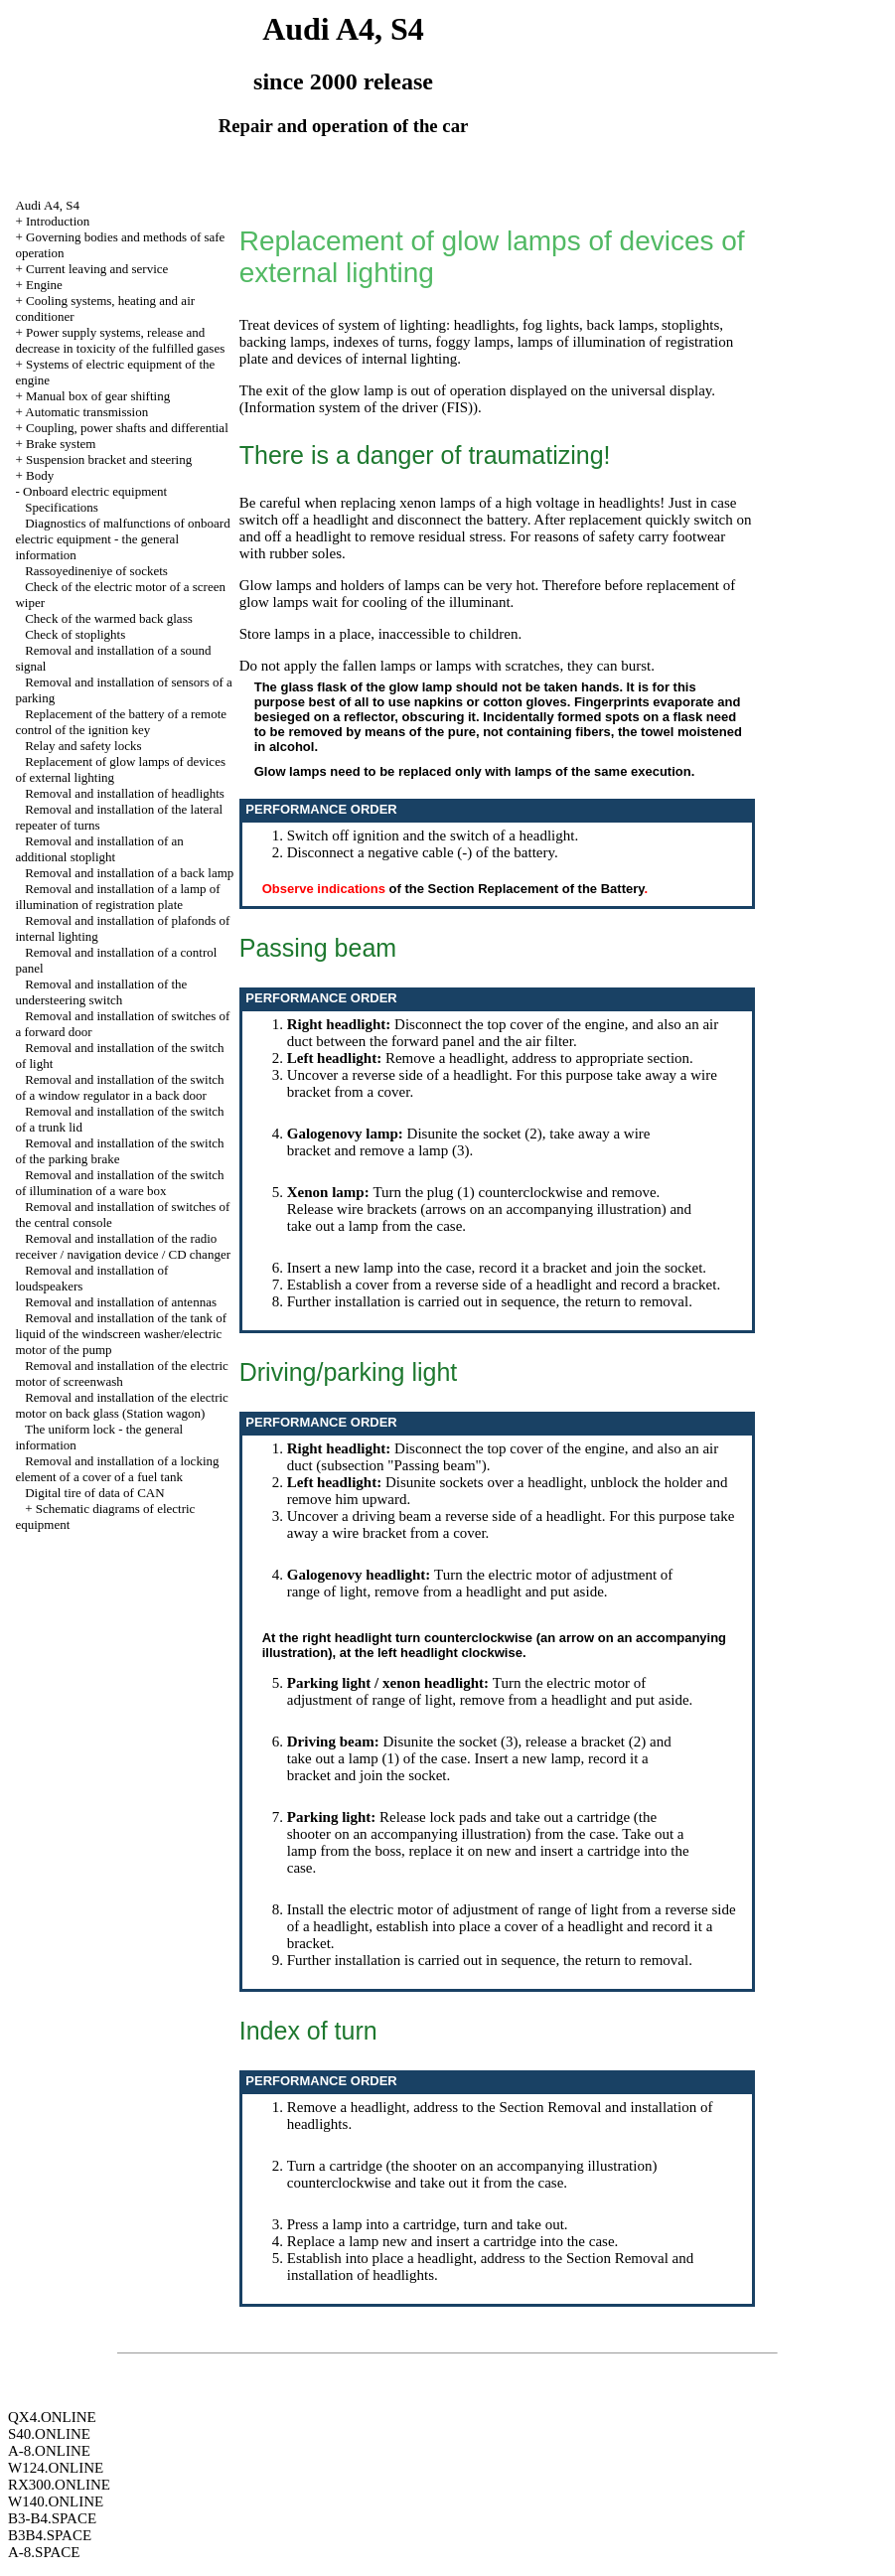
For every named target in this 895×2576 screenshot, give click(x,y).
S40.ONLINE (49, 2434)
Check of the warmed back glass (109, 618)
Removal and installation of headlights (124, 793)
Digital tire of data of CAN (94, 1492)
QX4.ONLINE (52, 2417)
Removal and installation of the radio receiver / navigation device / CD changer (122, 1246)
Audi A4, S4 (47, 205)
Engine (44, 284)
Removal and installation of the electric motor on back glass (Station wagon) (121, 1405)
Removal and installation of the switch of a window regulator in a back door (119, 1087)
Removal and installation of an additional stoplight (99, 848)
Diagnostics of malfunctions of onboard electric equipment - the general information (122, 539)
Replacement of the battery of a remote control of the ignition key (120, 721)
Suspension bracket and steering (109, 459)
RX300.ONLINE (59, 2485)
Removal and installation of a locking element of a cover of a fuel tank (117, 1468)
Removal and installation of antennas (121, 1301)
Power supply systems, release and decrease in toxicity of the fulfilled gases (119, 340)
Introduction (57, 221)
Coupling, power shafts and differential (127, 427)
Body (40, 475)
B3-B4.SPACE (52, 2518)
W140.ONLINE (55, 2501)
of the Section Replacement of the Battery (517, 888)
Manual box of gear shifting (98, 395)
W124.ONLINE (55, 2468)
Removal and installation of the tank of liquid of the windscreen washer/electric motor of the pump (120, 1333)
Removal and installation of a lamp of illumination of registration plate (117, 896)
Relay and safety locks (83, 745)
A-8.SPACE (43, 2552)
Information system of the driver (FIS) (358, 407)
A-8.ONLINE (49, 2451)
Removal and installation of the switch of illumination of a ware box (119, 1182)
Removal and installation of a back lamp (129, 872)
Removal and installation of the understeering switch (101, 992)
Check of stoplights (75, 634)
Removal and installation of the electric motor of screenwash (121, 1373)
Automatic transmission (86, 411)
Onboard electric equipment (95, 491)
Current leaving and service (97, 268)
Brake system (60, 443)
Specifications (61, 507)
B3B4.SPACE (49, 2535)
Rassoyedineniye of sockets (96, 570)
